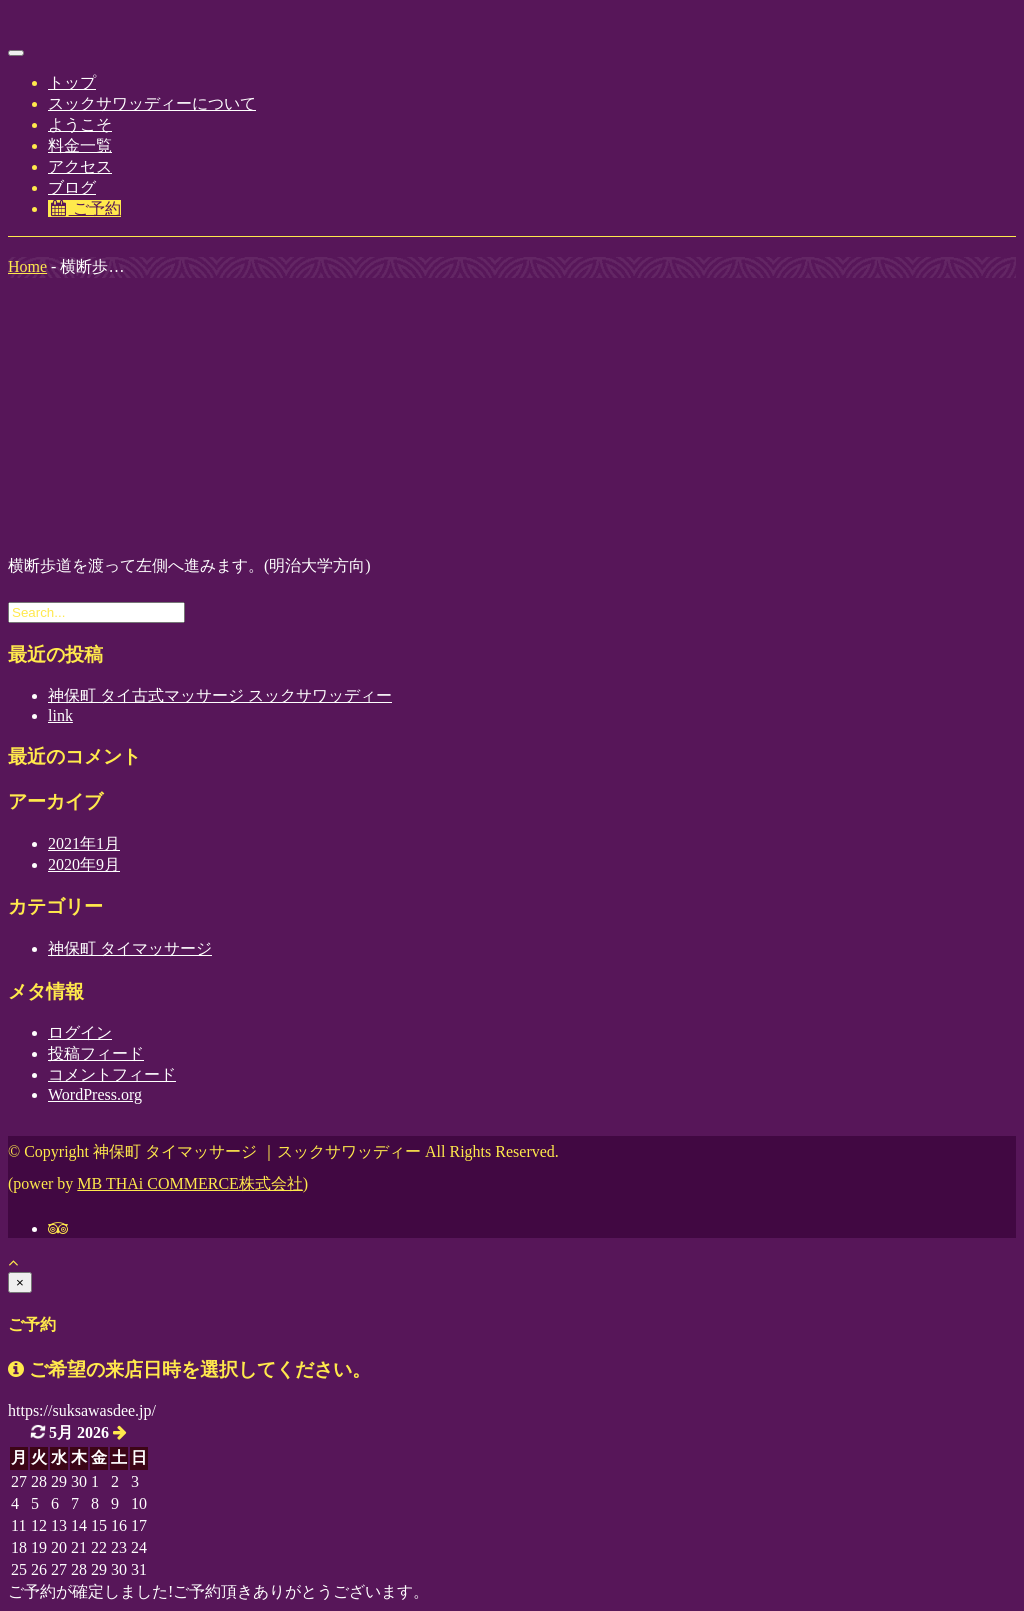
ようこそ (80, 124)
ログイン (80, 1032)
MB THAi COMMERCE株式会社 (190, 1183)
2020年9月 (84, 864)
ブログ (72, 187)
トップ (72, 82)
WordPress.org (95, 1094)
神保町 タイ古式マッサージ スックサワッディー (220, 695)
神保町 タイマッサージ (130, 948)
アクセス (80, 166)
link (60, 715)
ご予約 (84, 208)
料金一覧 (80, 145)
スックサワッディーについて (152, 103)
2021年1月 (84, 843)
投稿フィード (96, 1053)
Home (27, 266)
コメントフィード (112, 1074)
